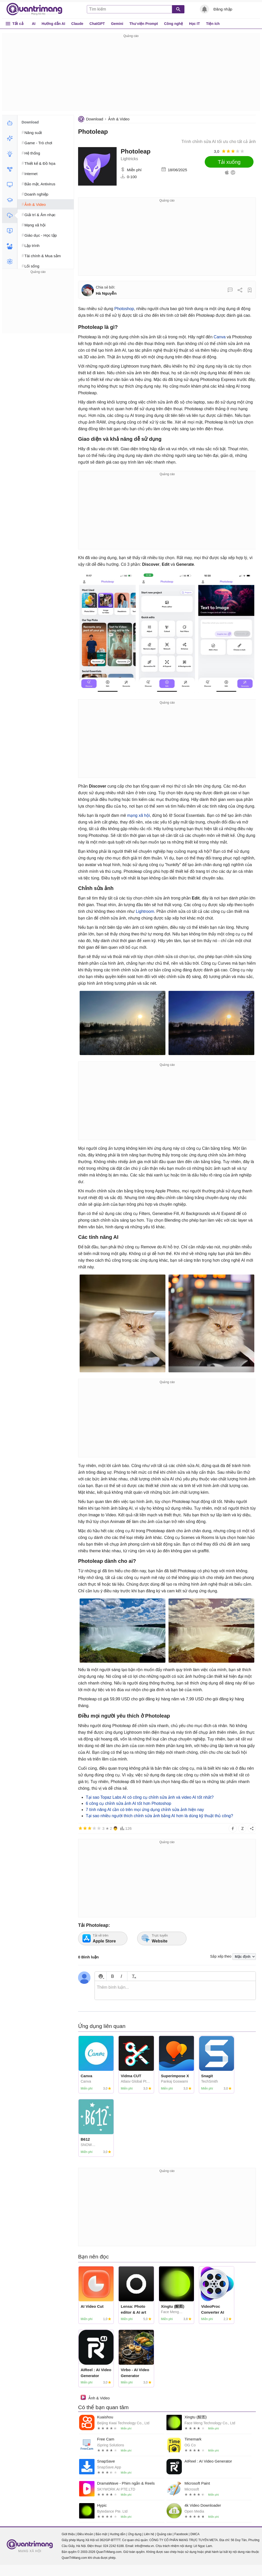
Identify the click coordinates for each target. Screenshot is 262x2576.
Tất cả (17, 23)
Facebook (181, 2534)
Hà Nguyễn (106, 293)
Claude (77, 24)
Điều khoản (85, 2534)
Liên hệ (149, 2534)
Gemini (117, 24)
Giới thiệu (68, 2534)
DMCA (194, 2534)
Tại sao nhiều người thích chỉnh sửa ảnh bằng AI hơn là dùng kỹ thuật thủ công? (159, 1816)
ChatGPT (97, 24)
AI (33, 24)
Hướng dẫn (117, 2534)
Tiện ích (213, 24)
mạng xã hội (138, 815)
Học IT (194, 24)
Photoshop (124, 309)
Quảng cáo (164, 2534)
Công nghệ (173, 24)
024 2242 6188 (113, 2546)
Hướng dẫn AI (53, 24)
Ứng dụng (135, 2534)
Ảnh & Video (118, 119)
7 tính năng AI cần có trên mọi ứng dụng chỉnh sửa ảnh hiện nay (145, 1809)
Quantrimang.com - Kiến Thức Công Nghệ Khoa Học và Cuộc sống (37, 9)
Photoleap (136, 151)
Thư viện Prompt (143, 24)
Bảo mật (101, 2534)
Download (94, 119)
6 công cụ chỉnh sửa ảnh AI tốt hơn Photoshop (128, 1803)
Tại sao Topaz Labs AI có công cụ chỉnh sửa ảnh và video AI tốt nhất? (150, 1797)
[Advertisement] (131, 75)
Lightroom (145, 911)
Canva (220, 337)
